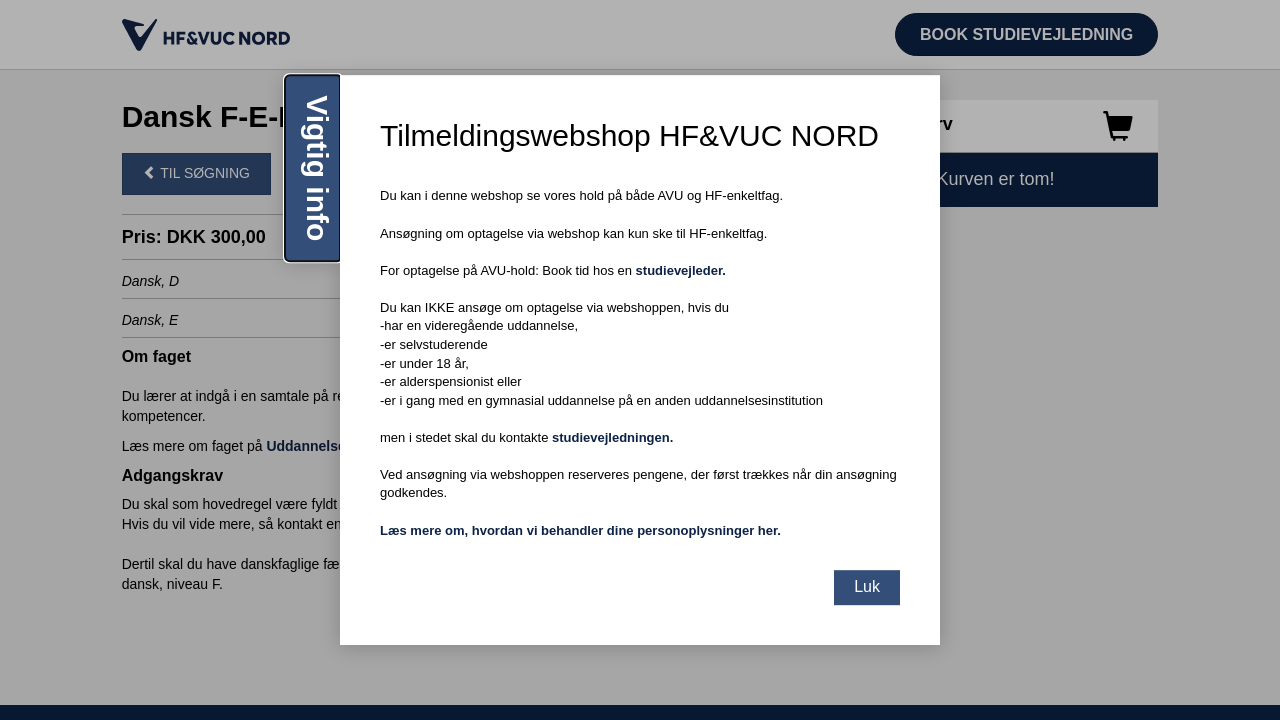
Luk (867, 586)
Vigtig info (317, 168)
